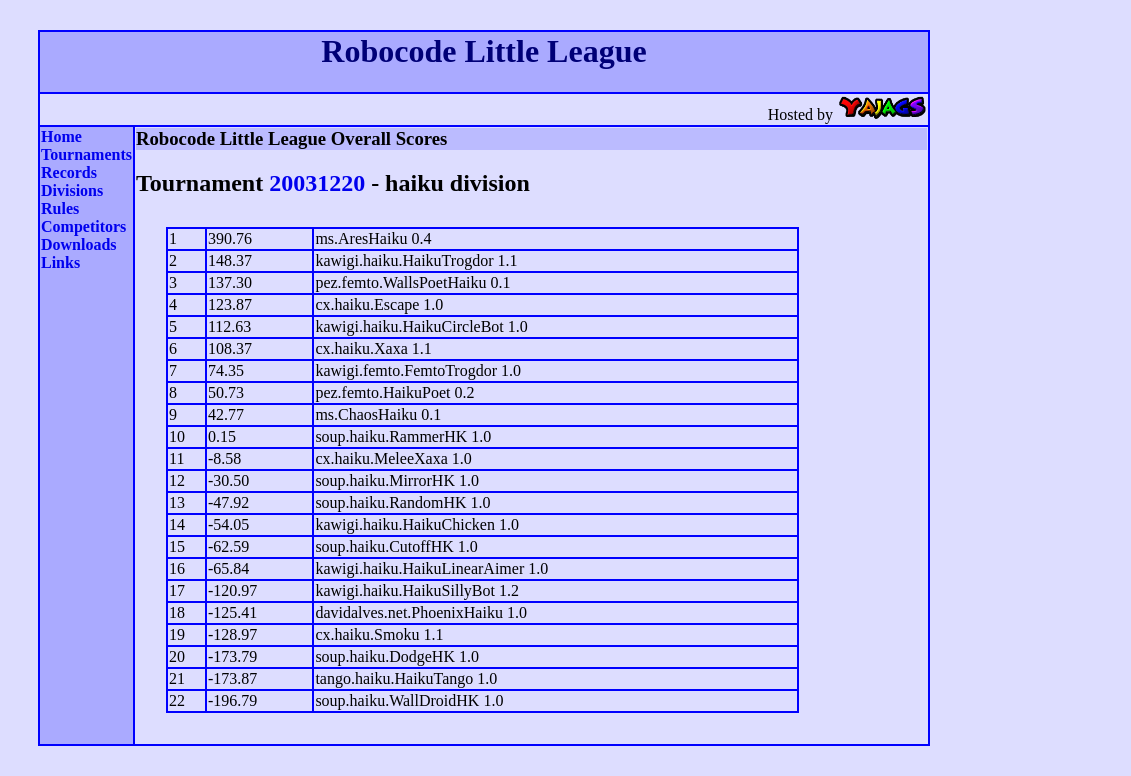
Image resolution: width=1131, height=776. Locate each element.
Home (61, 136)
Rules (60, 208)
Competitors (83, 226)
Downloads (79, 244)
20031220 (317, 183)
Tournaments (86, 154)
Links (60, 262)
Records (69, 172)
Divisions (72, 190)
